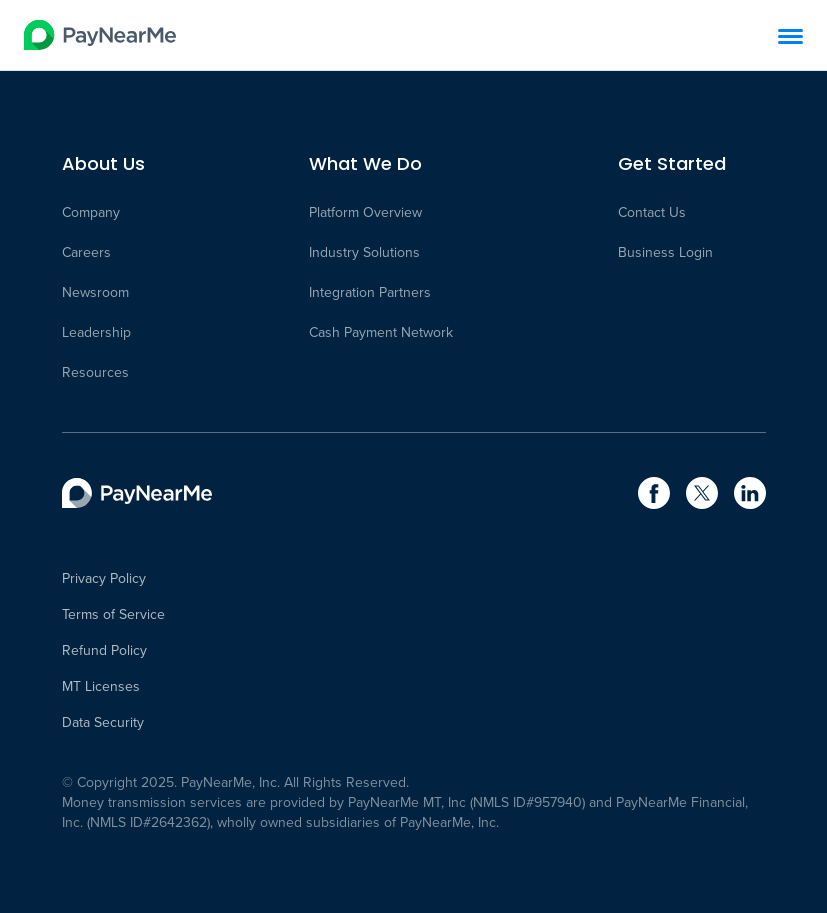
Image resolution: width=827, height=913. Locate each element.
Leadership (96, 333)
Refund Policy (104, 651)
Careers (86, 253)
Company (91, 213)
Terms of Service (113, 615)
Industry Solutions (364, 253)
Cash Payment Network (381, 333)
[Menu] (790, 35)
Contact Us (652, 213)
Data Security (103, 723)
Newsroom (95, 293)
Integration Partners (370, 293)
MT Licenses (101, 687)
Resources (95, 373)
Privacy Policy (104, 579)
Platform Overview (365, 213)
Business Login (665, 253)
